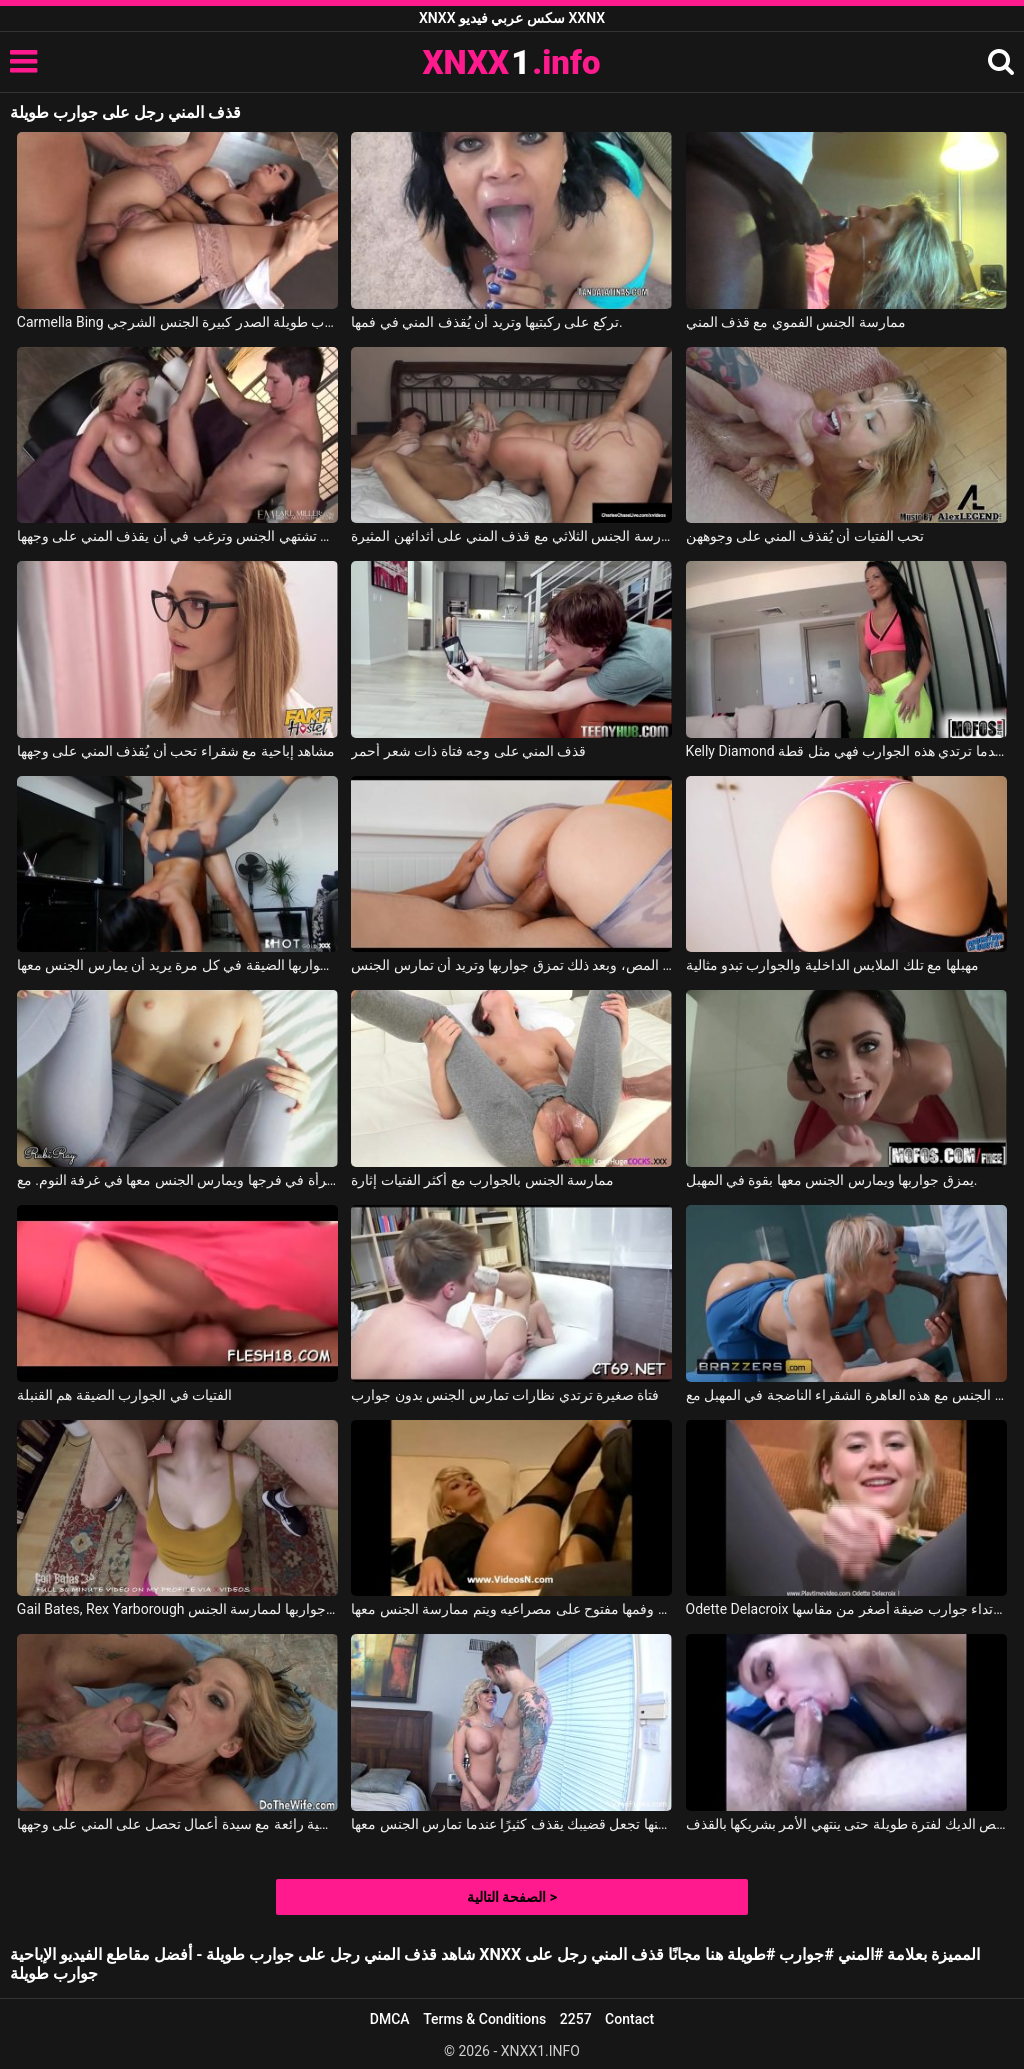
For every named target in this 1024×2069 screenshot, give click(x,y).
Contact (629, 2019)
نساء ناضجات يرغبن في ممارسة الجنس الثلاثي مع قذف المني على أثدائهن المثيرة (511, 536)
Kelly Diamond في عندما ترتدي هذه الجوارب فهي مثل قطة (846, 751)
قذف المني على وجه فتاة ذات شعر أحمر (468, 751)
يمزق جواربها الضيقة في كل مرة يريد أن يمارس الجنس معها (177, 965)
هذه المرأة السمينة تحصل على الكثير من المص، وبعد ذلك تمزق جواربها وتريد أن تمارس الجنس (511, 965)
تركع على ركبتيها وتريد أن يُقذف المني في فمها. (486, 322)
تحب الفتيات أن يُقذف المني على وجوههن (805, 536)
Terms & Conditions (484, 2019)
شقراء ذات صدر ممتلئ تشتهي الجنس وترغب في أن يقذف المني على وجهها (177, 536)
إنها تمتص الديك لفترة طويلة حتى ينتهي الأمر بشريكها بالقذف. (846, 1824)
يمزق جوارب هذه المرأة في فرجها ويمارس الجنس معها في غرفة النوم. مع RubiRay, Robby (177, 1180)
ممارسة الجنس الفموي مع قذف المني (796, 322)
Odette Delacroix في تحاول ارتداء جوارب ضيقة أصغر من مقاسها (846, 1609)
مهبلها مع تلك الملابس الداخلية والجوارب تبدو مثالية (832, 965)
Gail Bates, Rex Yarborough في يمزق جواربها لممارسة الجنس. (177, 1609)
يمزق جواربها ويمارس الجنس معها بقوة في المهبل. (832, 1180)
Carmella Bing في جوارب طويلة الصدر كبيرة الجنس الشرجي (177, 322)
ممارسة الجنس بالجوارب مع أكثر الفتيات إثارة (482, 1180)
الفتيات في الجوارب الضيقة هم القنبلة (124, 1395)
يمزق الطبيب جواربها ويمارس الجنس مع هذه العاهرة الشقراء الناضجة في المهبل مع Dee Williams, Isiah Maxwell (846, 1395)
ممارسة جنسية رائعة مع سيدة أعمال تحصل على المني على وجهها (177, 1824)
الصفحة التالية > (512, 1897)
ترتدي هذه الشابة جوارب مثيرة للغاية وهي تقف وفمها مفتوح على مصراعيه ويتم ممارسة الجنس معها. (511, 1609)
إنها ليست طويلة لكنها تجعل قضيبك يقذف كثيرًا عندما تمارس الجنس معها (511, 1824)
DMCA (390, 2019)
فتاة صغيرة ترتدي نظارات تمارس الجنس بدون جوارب (505, 1395)
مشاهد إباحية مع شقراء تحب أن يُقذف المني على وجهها (176, 751)
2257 (576, 2019)
